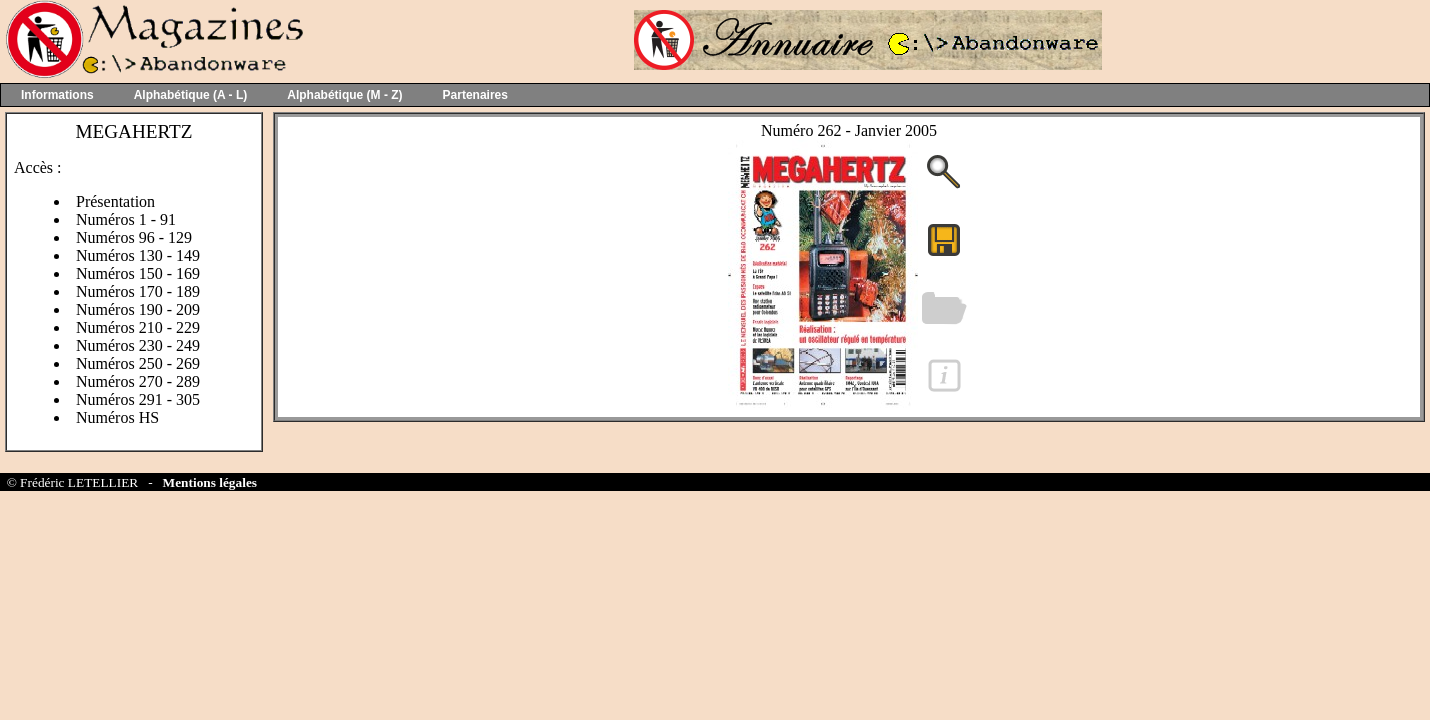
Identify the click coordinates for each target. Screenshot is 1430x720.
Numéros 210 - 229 (138, 327)
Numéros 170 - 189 (138, 291)
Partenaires (475, 95)
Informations (57, 95)
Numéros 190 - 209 (138, 309)
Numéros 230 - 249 (138, 345)
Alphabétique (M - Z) (344, 95)
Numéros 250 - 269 (138, 363)
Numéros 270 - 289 (138, 381)
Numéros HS (117, 417)
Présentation (115, 201)
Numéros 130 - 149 (138, 255)
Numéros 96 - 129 (134, 237)
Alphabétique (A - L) (191, 95)
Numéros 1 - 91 (126, 219)
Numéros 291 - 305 (138, 399)
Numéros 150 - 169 (138, 273)
